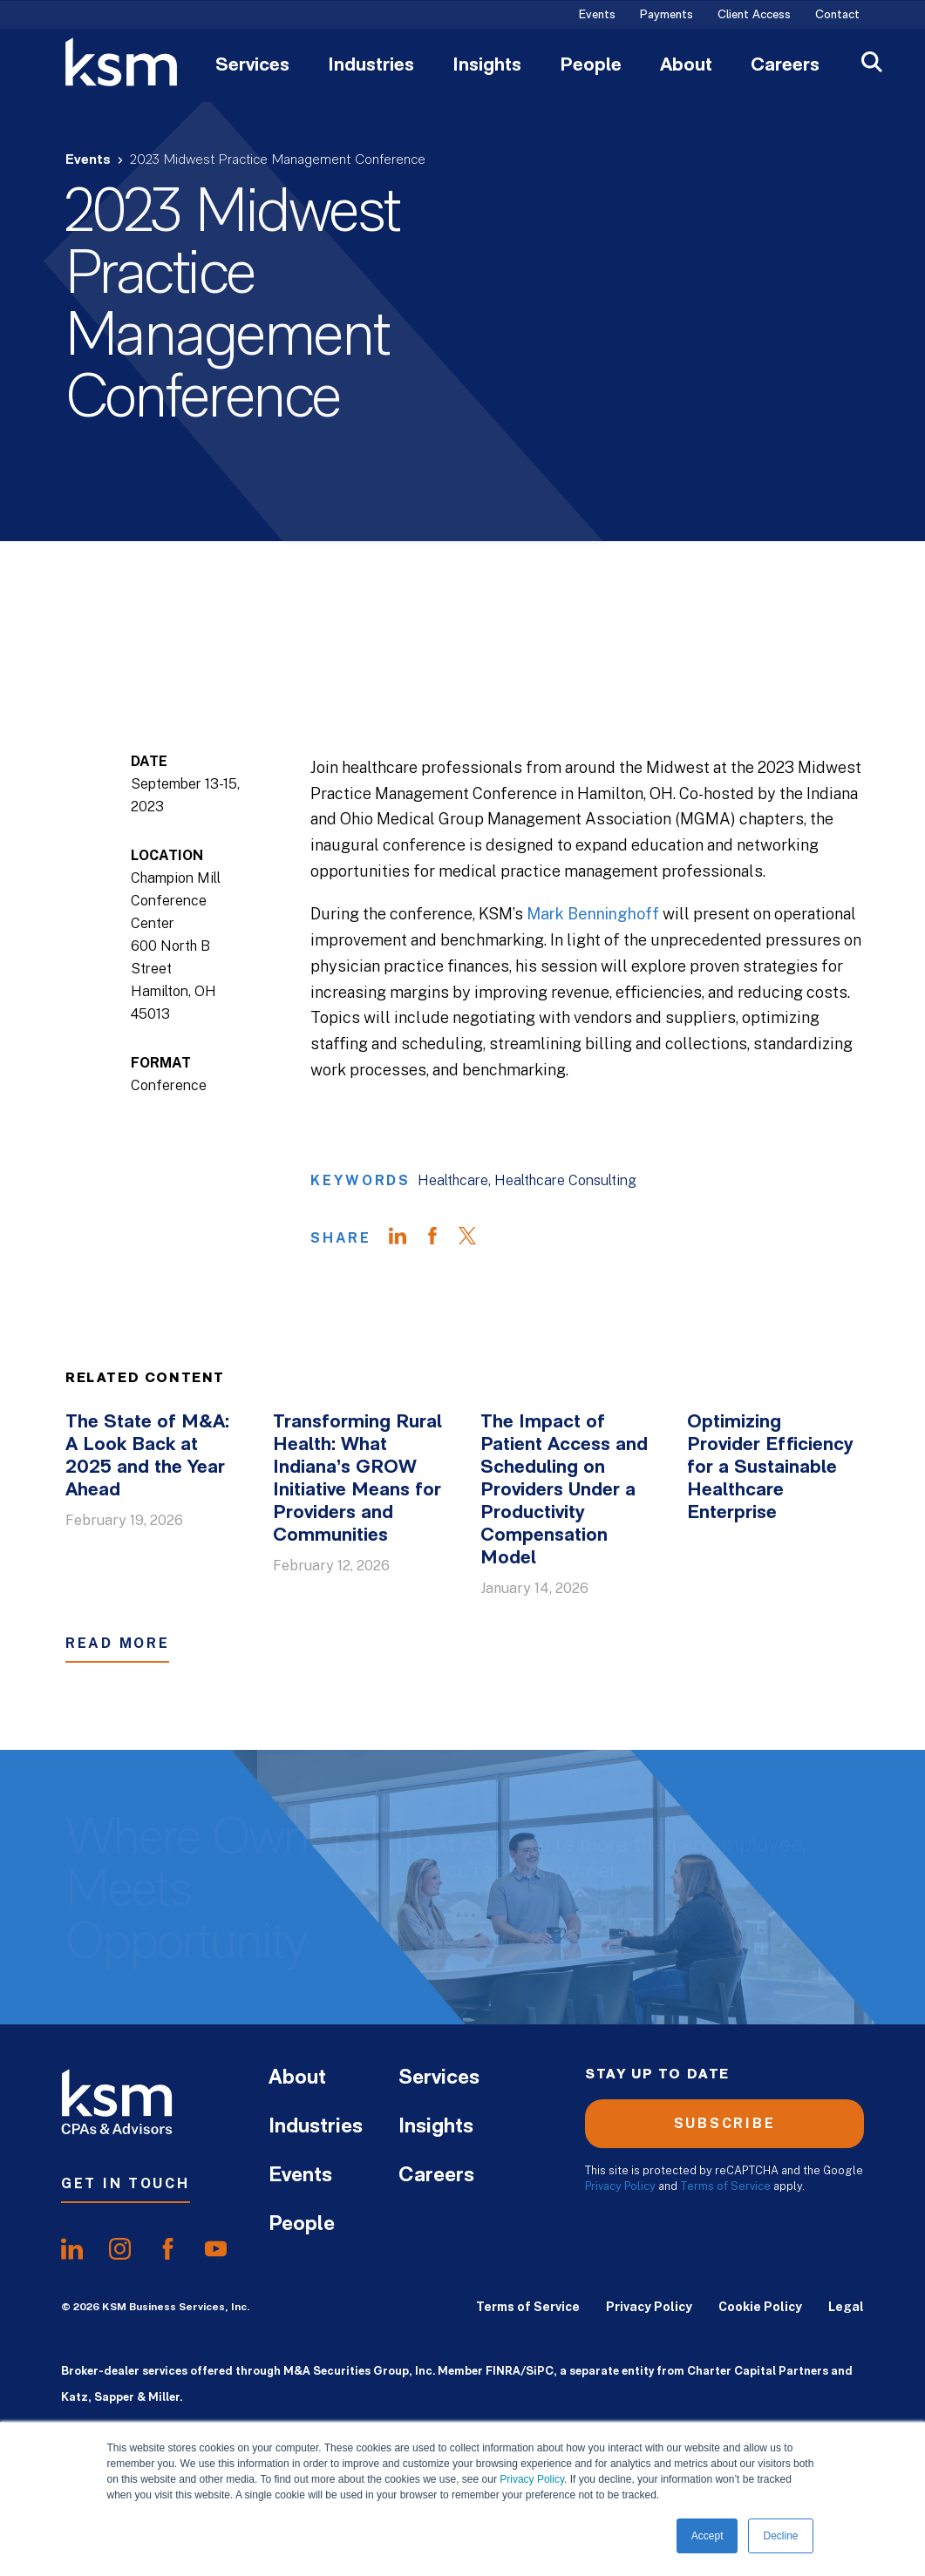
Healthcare (453, 1180)
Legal (846, 2307)
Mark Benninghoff (593, 914)
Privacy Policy (532, 2479)
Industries (371, 66)
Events (597, 16)
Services (252, 66)
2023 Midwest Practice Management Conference (277, 160)
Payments (666, 16)
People (591, 66)
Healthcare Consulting (565, 1180)
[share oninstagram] (120, 2249)
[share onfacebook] (168, 2249)
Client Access (754, 16)
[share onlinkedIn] (72, 2249)
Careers (785, 66)
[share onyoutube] (216, 2249)
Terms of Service (725, 2186)
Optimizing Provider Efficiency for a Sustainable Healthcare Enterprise (770, 1468)
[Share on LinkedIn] (406, 1238)
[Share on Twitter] (476, 1238)
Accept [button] (707, 2536)
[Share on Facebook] (441, 1238)
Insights (486, 66)
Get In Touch (125, 2183)
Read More (117, 1643)
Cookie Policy (760, 2307)
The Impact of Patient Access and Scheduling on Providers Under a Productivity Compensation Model (564, 1491)
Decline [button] (780, 2536)
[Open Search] (871, 64)
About (686, 66)
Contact (837, 16)
